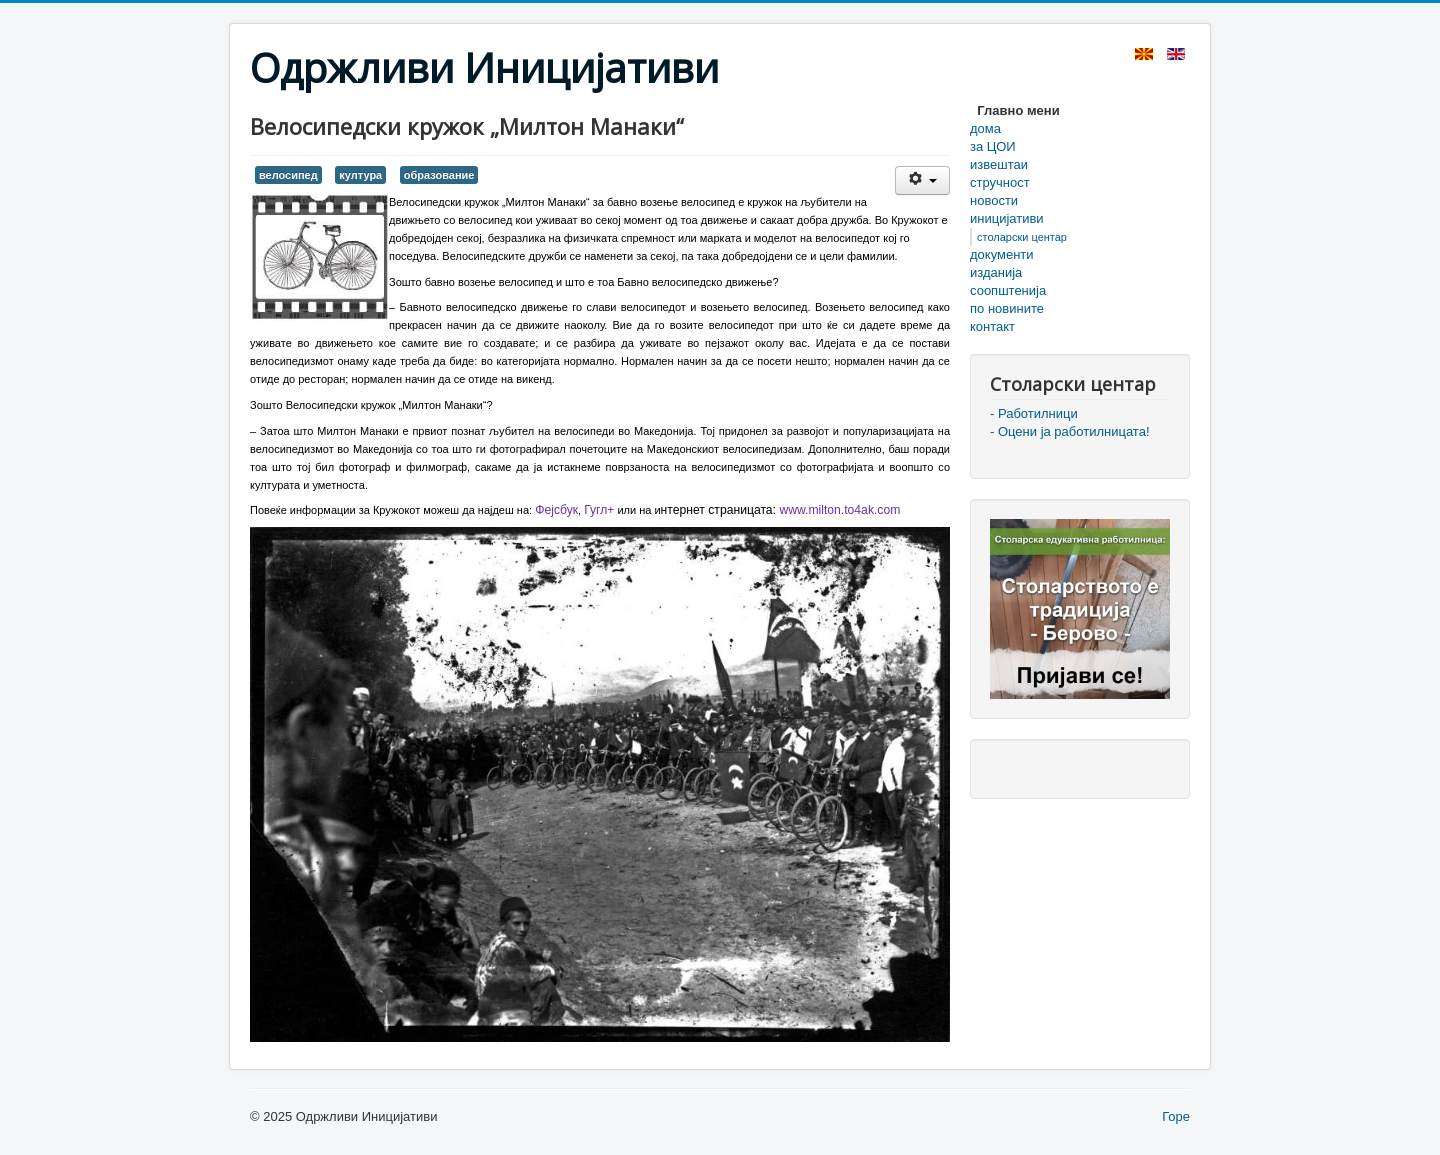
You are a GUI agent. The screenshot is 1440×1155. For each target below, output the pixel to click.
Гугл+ (599, 510)
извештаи (999, 164)
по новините (1007, 308)
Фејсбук (556, 510)
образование (439, 175)
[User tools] (922, 180)
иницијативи (1007, 218)
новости (994, 200)
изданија (996, 272)
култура (360, 175)
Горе (1176, 1116)
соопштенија (1008, 290)
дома (985, 128)
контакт (992, 326)
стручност (1000, 182)
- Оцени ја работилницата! (1070, 431)
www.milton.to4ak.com (839, 510)
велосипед (288, 175)
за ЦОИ (993, 146)
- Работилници (1034, 413)
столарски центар (1022, 237)
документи (1002, 254)
